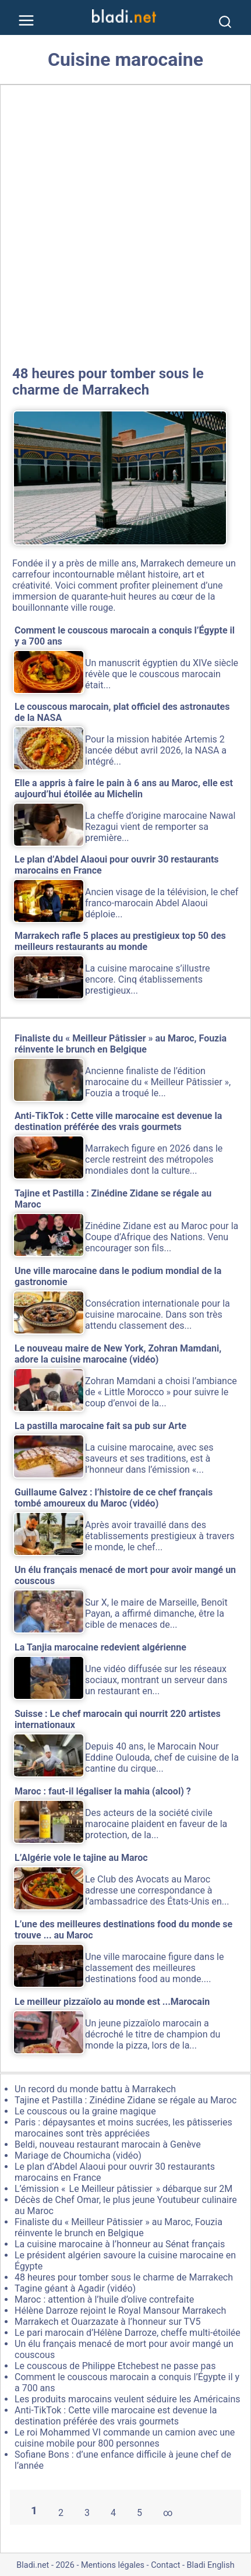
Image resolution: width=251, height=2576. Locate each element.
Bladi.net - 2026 (45, 2565)
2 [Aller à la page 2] (60, 2512)
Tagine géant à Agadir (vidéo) (75, 2288)
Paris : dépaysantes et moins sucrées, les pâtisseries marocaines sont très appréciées (123, 2128)
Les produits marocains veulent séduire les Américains (128, 2399)
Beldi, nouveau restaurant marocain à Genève (108, 2144)
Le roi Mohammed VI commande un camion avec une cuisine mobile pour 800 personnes (125, 2438)
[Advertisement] (125, 223)
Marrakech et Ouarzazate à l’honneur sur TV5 (107, 2321)
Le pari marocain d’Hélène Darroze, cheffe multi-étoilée (128, 2332)
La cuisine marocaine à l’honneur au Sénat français (120, 2244)
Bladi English (211, 2565)
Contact (165, 2565)
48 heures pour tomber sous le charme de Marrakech (108, 381)
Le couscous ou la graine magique (85, 2111)
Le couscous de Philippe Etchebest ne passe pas (115, 2365)
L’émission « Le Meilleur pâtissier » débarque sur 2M (123, 2188)
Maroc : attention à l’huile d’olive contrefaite (104, 2299)
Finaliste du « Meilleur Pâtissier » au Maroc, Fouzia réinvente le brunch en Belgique (118, 2227)
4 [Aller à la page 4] (113, 2512)
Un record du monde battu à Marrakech (95, 2089)
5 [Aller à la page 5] (139, 2512)
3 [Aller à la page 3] (87, 2512)
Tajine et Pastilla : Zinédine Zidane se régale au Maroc (125, 2100)
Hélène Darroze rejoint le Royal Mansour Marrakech (120, 2310)
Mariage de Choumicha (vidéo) (78, 2155)
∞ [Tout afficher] (167, 2512)
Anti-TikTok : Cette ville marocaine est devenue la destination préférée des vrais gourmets (116, 2416)
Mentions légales (112, 2565)
